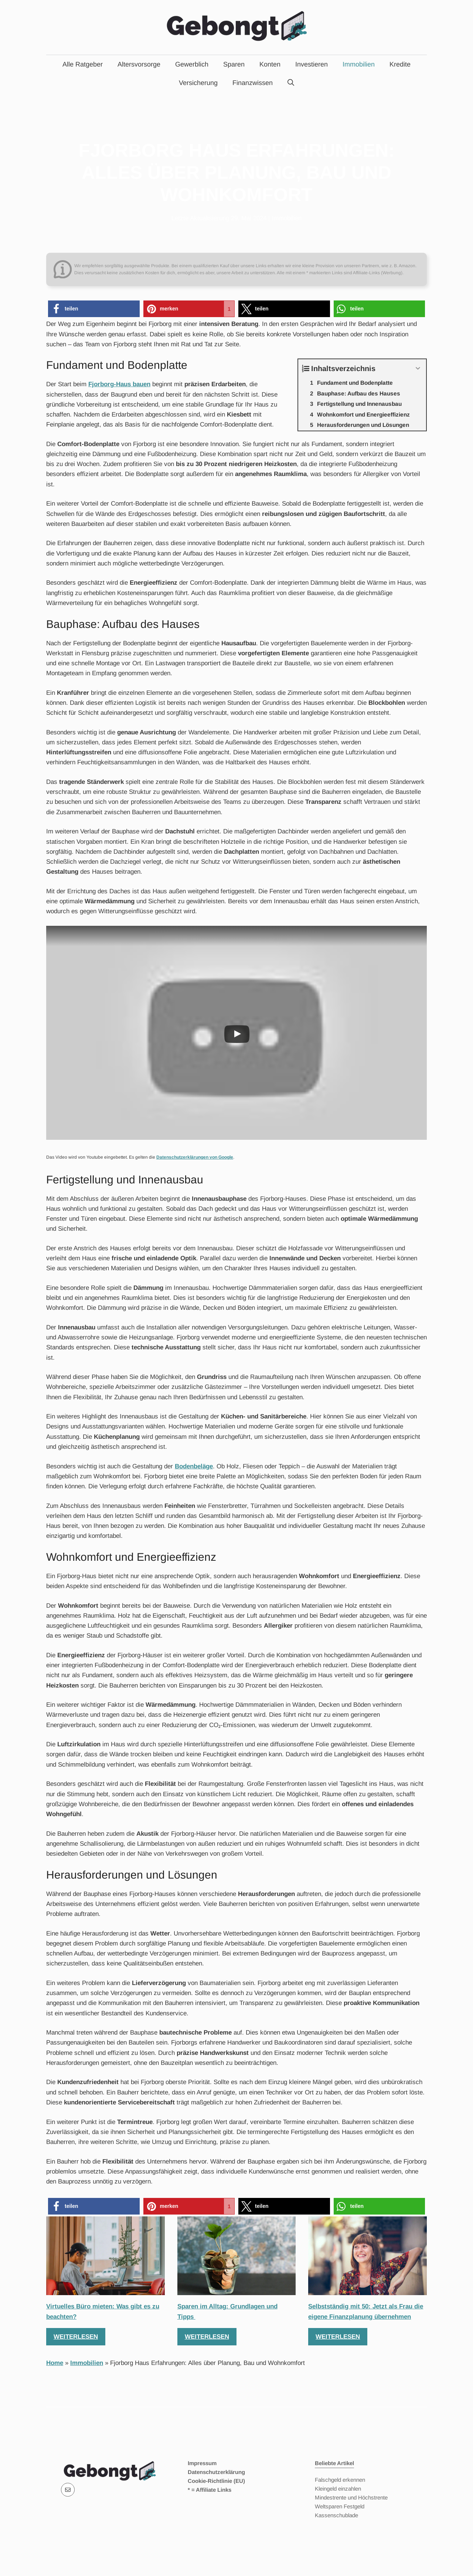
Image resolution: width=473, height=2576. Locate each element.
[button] (94, 308)
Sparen (234, 64)
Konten (269, 64)
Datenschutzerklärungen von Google (194, 1157)
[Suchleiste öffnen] (291, 83)
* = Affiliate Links (209, 2490)
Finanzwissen (252, 82)
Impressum (202, 2463)
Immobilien (359, 64)
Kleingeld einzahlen (338, 2488)
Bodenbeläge (194, 1466)
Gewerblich (191, 64)
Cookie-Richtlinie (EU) (216, 2481)
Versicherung (198, 82)
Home (54, 2362)
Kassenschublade (336, 2515)
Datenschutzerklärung (216, 2472)
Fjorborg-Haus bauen (119, 384)
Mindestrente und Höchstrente (351, 2497)
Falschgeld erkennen (340, 2480)
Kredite (400, 64)
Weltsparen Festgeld (339, 2506)
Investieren (311, 64)
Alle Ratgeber (82, 64)
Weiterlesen (76, 2336)
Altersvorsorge (139, 64)
